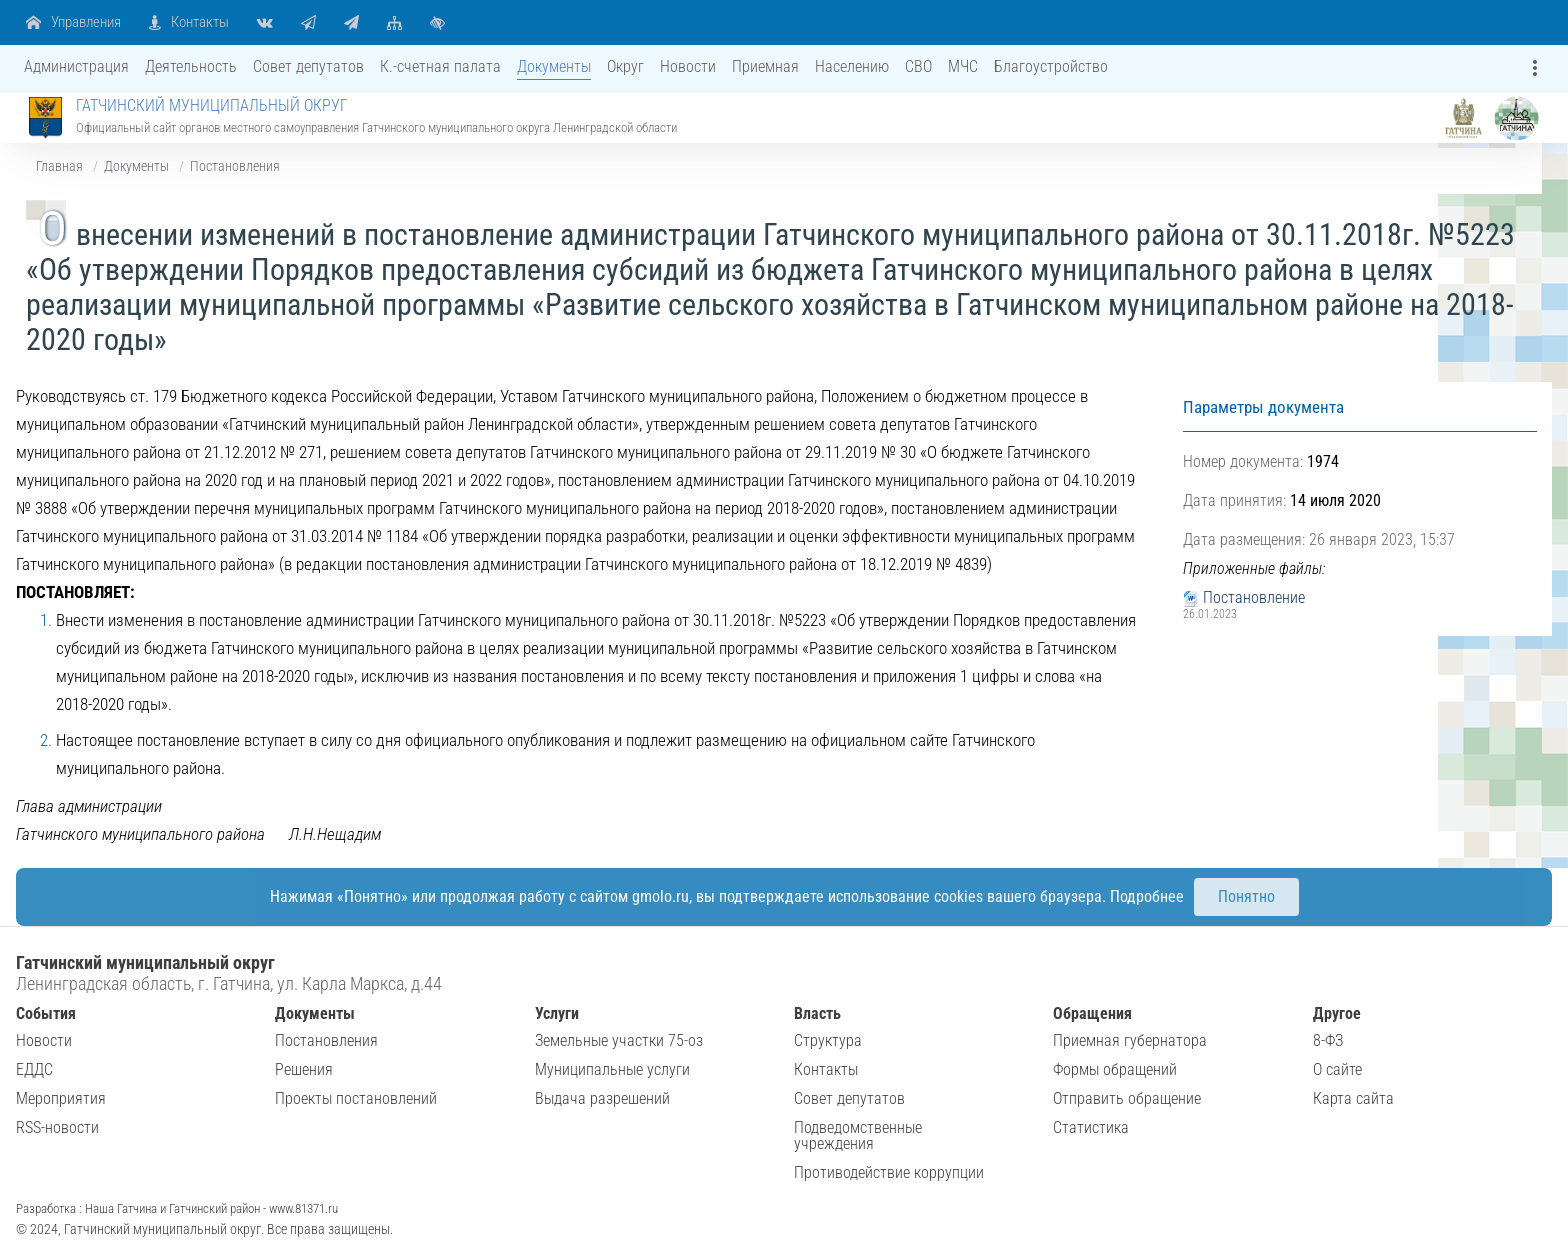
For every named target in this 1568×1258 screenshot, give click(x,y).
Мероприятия (61, 1098)
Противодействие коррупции (889, 1172)
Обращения (1092, 1013)
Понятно (1246, 896)
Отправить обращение (1127, 1098)
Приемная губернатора (1130, 1040)
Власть (817, 1013)
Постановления (235, 166)
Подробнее (1147, 896)
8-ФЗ (1328, 1040)
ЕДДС (34, 1069)
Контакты (826, 1069)
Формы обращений (1115, 1069)
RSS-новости (57, 1127)
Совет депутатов (849, 1098)
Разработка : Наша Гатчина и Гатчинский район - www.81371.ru (177, 1208)
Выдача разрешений (602, 1098)
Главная (59, 166)
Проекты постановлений (356, 1098)
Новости (44, 1040)
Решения (304, 1069)
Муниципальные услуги (612, 1069)
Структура (828, 1040)
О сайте (1337, 1069)
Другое (1337, 1013)
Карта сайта (1353, 1098)
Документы (136, 166)
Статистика (1091, 1127)
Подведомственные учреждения (858, 1135)
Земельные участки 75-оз (619, 1040)
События (46, 1013)
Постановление (1254, 597)
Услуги (557, 1013)
